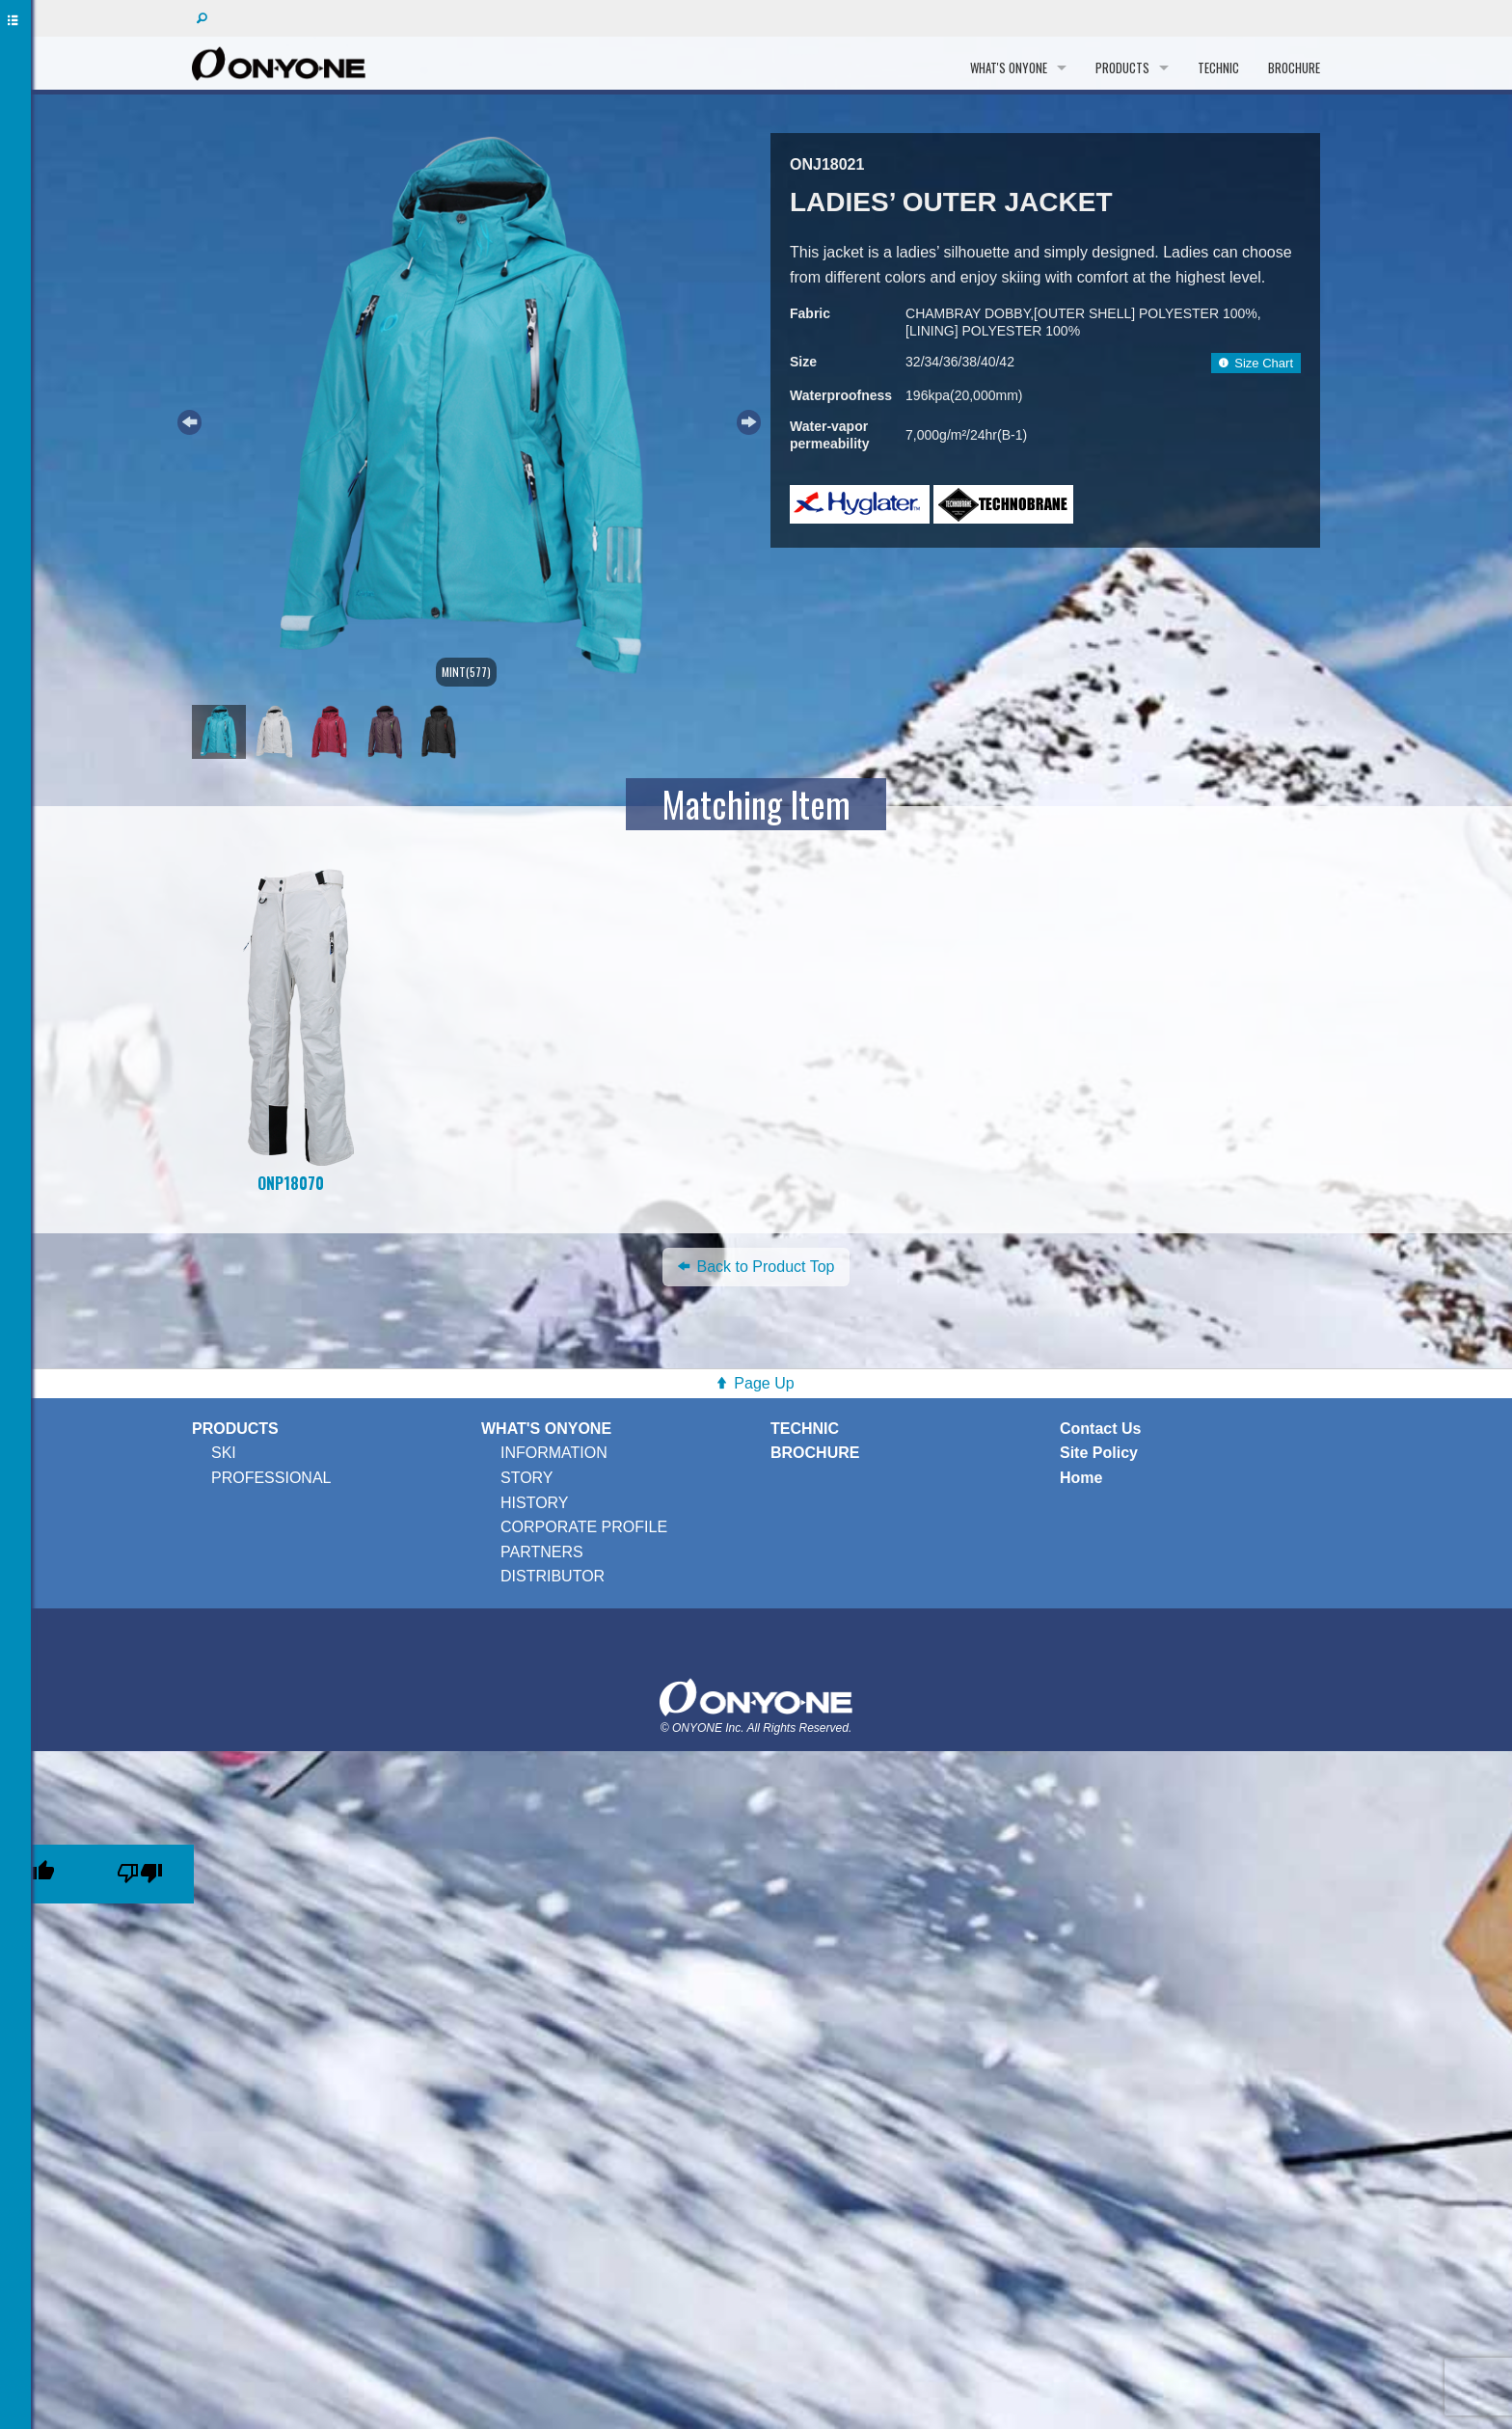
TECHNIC (1218, 67)
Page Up (764, 1383)
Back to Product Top (756, 1266)
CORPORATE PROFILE (583, 1527)
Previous (187, 419)
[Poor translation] (140, 1874)
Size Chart (1256, 363)
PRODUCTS (1122, 67)
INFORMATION (554, 1452)
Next (746, 419)
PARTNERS (541, 1552)
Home (1081, 1478)
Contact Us (1100, 1428)
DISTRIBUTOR (552, 1576)
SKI (223, 1452)
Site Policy (1099, 1452)
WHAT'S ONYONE (1008, 67)
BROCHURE (1294, 67)
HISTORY (534, 1503)
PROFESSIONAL (271, 1478)
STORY (527, 1478)
